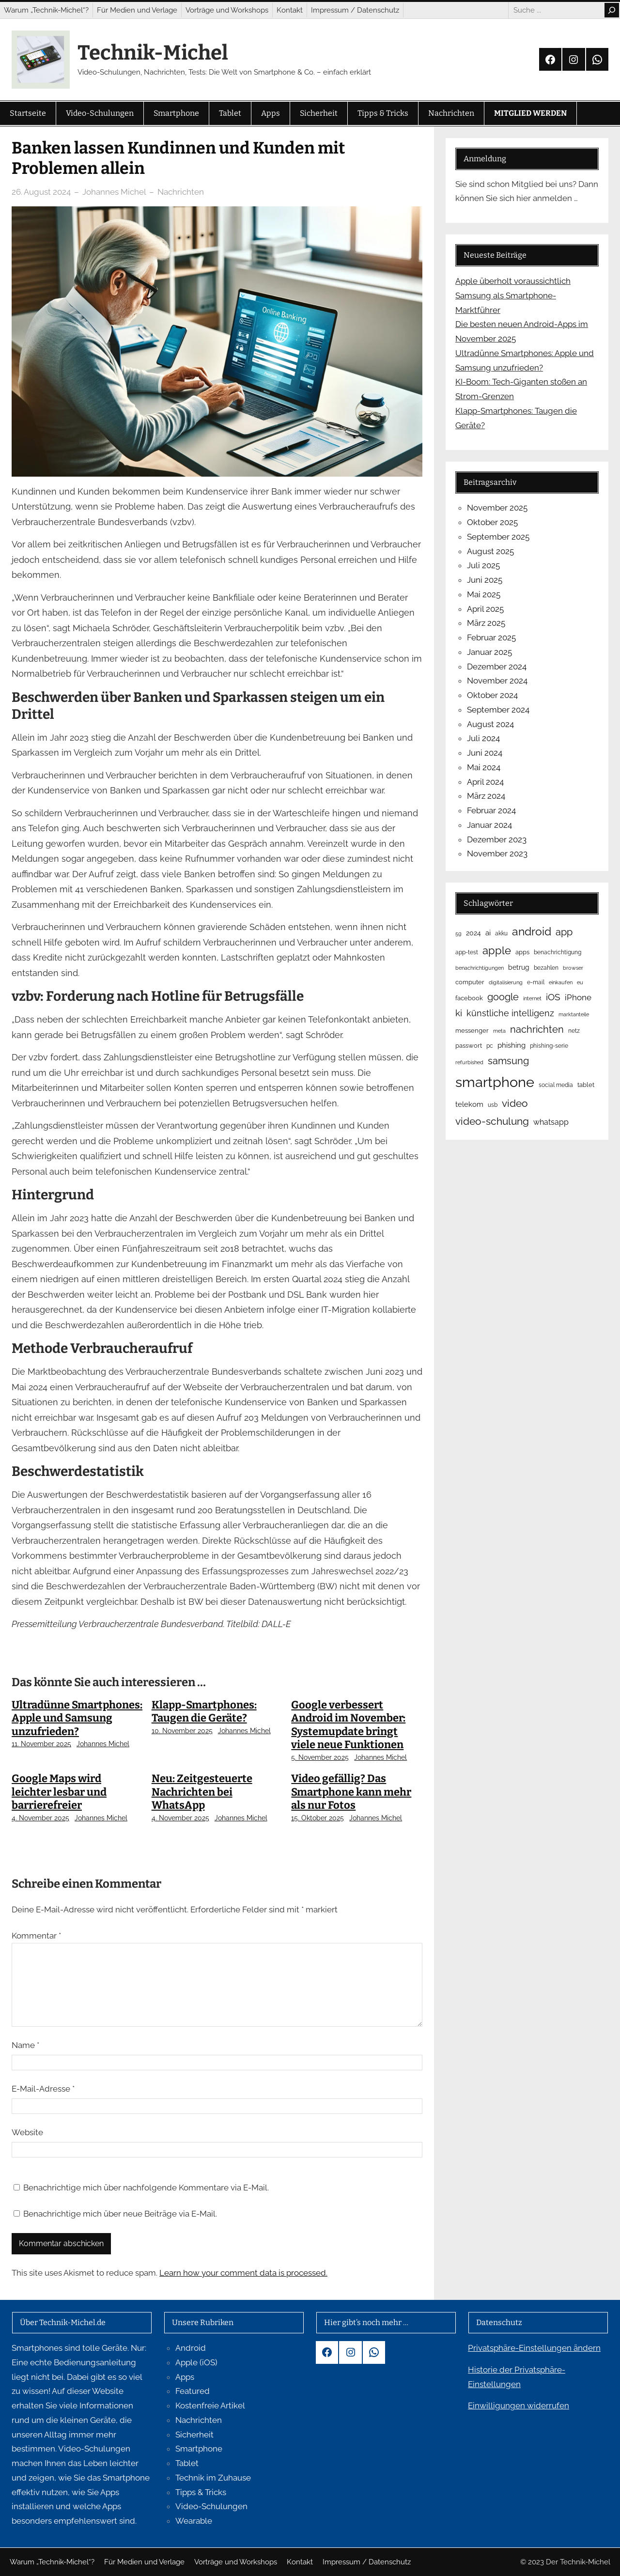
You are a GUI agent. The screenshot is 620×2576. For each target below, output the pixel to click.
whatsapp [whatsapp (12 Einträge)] (551, 1122)
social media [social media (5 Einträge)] (556, 1085)
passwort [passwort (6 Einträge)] (468, 1045)
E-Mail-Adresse (43, 2089)
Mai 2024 (483, 767)
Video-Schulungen (211, 2506)
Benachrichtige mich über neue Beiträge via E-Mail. (120, 2214)
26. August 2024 (41, 192)
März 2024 (486, 796)
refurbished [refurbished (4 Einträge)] (469, 1062)
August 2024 (490, 724)
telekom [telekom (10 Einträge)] (469, 1104)
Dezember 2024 (497, 666)
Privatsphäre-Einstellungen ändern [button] (534, 2348)
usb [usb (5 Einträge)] (492, 1105)
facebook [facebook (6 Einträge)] (469, 998)
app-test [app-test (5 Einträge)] (466, 952)
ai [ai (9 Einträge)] (488, 933)
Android (190, 2348)
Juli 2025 (483, 565)
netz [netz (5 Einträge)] (574, 1030)
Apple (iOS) (196, 2362)
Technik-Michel (153, 53)
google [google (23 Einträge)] (503, 997)
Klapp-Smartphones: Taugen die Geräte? (204, 1711)
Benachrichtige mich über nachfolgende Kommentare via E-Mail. (146, 2187)
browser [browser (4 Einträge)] (573, 968)
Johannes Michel (103, 1744)
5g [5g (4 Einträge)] (458, 933)
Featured (192, 2391)
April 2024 (485, 782)
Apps (184, 2377)
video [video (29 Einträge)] (515, 1103)
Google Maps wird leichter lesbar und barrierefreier (59, 1792)
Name (25, 2045)
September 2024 (498, 709)
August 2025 (490, 551)
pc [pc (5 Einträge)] (489, 1045)
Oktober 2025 (492, 522)
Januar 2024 (489, 825)
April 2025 (485, 609)
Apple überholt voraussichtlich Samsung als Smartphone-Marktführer (513, 295)
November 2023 (497, 853)
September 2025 (498, 537)
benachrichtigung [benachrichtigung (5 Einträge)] (557, 952)
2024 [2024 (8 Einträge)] (473, 933)
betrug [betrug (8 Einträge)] (518, 967)
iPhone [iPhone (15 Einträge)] (578, 997)
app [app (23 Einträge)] (564, 932)
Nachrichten (180, 192)
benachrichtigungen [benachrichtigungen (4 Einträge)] (479, 968)
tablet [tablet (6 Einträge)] (585, 1084)
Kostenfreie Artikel (210, 2405)
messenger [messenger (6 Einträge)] (472, 1030)
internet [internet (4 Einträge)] (532, 998)
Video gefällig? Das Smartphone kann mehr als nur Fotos (351, 1792)
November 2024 (497, 680)
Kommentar (36, 1935)
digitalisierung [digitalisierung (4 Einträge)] (506, 982)
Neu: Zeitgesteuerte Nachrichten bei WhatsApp (202, 1792)
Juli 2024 (483, 738)
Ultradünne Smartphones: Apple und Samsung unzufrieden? (77, 1718)
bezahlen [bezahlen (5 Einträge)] (546, 967)
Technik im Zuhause (213, 2478)
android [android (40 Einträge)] (531, 931)
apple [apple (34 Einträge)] (496, 950)
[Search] (611, 10)
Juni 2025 (484, 580)
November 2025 (497, 507)
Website (27, 2132)
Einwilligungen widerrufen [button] (518, 2405)
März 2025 (486, 623)
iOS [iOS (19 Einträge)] (553, 997)
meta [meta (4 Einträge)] (499, 1031)
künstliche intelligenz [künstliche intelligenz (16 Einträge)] (510, 1013)
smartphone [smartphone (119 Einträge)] (494, 1081)
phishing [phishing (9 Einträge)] (511, 1045)
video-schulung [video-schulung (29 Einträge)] (492, 1121)
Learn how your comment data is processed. (243, 2273)
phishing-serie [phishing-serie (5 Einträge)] (549, 1045)
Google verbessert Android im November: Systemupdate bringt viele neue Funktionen (348, 1725)
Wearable (193, 2521)
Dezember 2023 (497, 839)
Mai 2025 (483, 594)
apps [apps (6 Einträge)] (522, 952)
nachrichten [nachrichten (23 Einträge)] (537, 1029)
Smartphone (198, 2448)
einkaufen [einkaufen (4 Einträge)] (561, 982)
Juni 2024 (484, 753)
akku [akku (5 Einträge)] (501, 933)
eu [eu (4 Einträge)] (580, 982)
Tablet (187, 2463)
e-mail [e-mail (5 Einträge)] (535, 982)
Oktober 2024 (492, 695)
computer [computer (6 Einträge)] (469, 982)
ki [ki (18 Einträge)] (458, 1013)
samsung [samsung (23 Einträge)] (508, 1061)
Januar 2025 (489, 652)
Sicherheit (194, 2434)
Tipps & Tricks (200, 2492)
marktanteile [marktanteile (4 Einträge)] (573, 1014)
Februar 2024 (491, 810)
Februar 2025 (491, 637)
